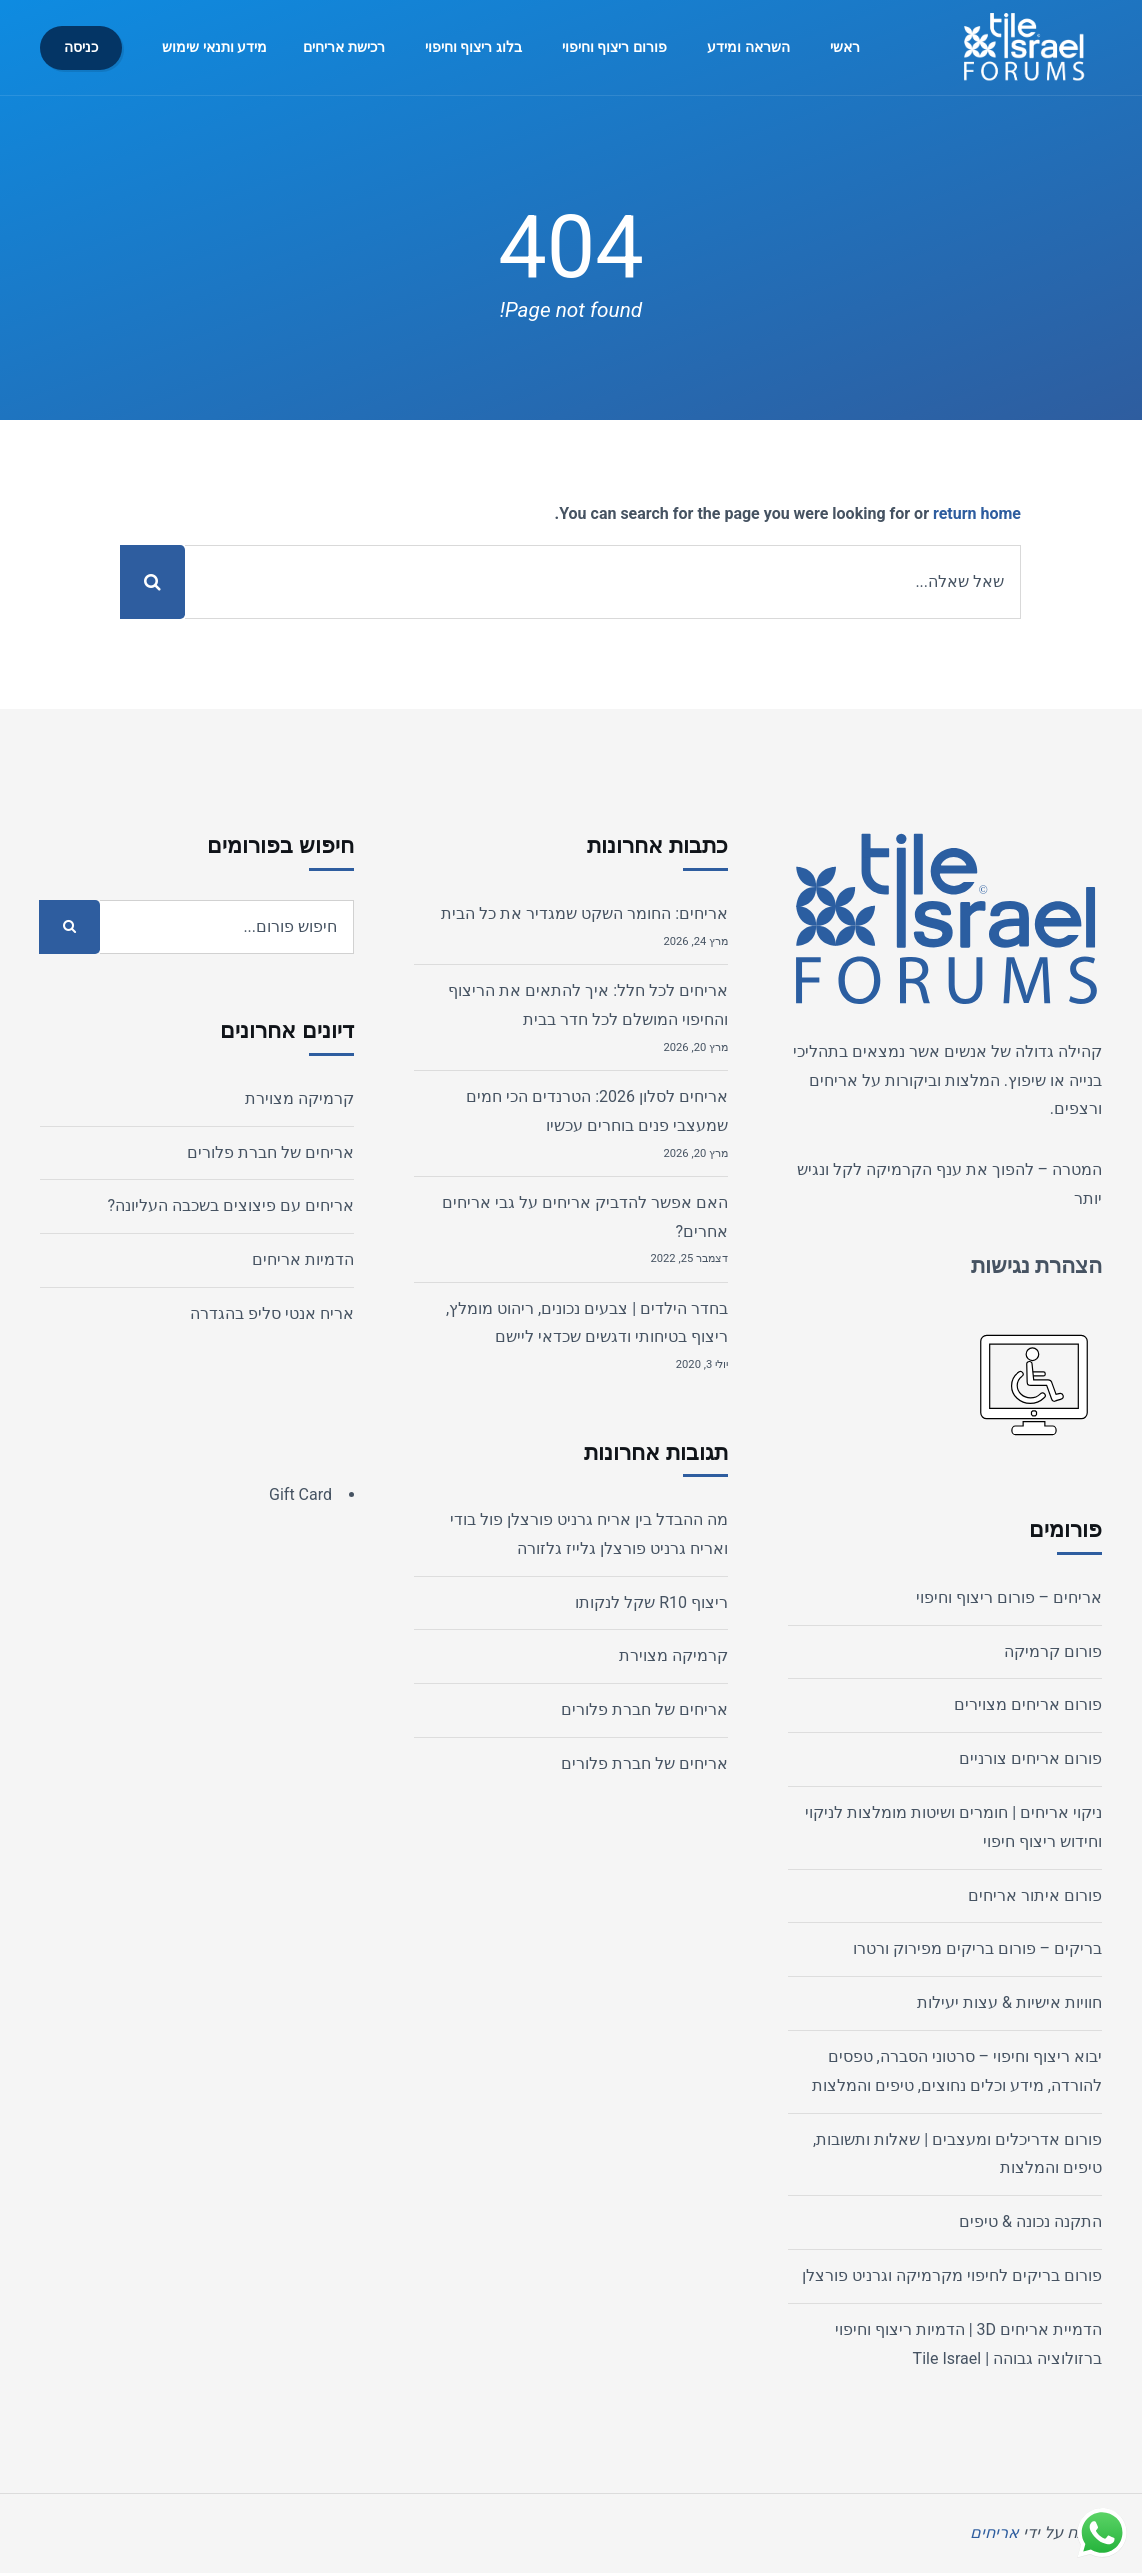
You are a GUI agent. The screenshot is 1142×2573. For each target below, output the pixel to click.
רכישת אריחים (344, 47)
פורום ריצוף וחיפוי (614, 47)
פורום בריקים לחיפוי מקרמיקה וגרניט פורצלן (952, 2275)
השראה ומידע (748, 47)
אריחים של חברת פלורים (644, 1709)
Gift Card (300, 1494)
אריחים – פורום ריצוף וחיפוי (1009, 1597)
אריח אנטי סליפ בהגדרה (272, 1313)
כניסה (81, 47)
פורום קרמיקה (1053, 1651)
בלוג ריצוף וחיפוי (473, 47)
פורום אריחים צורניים (1030, 1758)
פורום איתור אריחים (1035, 1895)
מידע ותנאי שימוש (214, 47)
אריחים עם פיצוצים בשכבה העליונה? (231, 1205)
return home (977, 513)
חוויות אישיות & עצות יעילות (1009, 2002)
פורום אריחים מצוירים (1028, 1704)
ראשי (845, 47)
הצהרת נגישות (1036, 1265)
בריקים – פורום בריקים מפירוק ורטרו (977, 1948)
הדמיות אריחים (303, 1259)
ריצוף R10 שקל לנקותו (651, 1602)
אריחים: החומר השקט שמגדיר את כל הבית (584, 913)
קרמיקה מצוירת (673, 1655)
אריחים (833, 1080)
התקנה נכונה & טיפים (1030, 2221)
